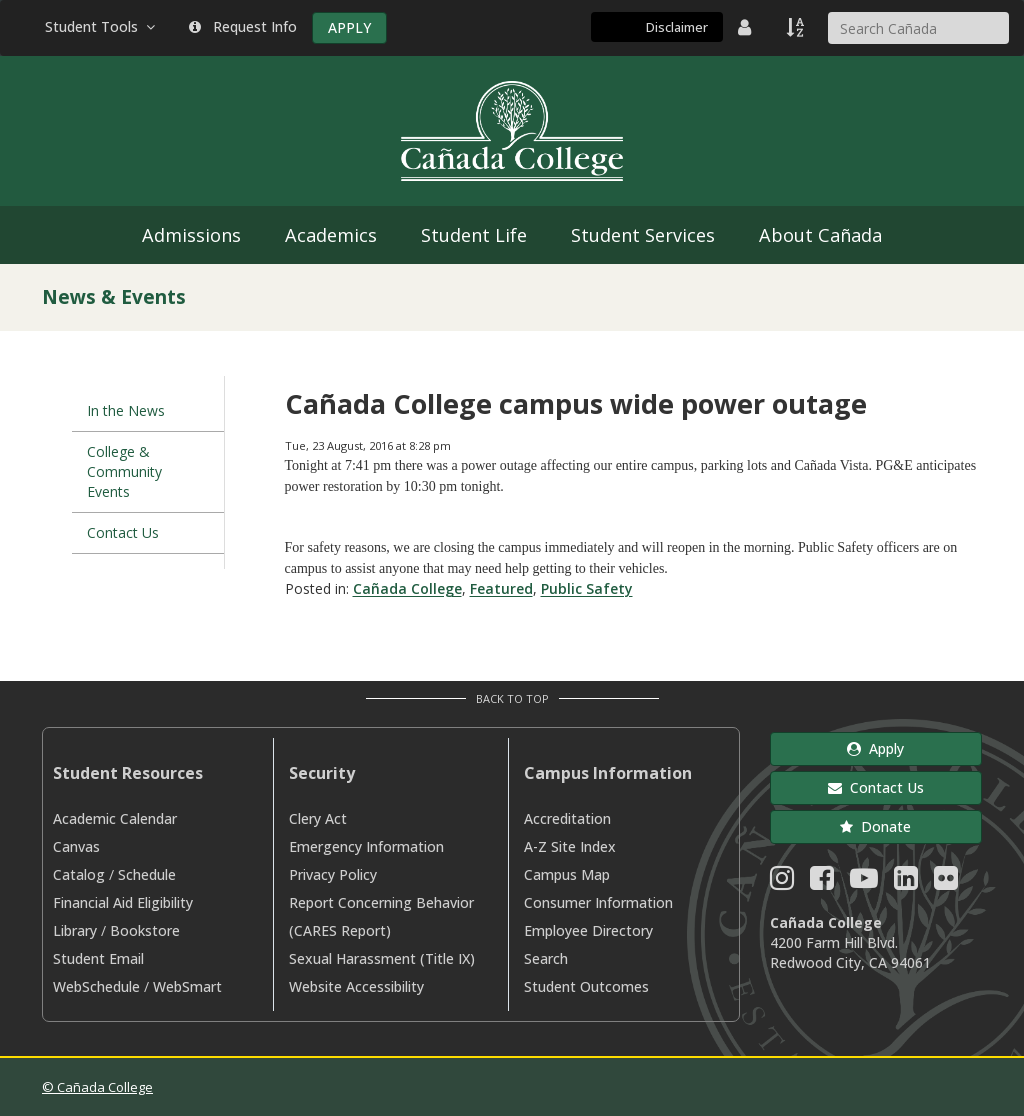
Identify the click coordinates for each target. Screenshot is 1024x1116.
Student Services (643, 235)
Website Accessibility (356, 986)
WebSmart (187, 986)
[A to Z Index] (797, 27)
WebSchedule (96, 986)
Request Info (243, 26)
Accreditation (567, 818)
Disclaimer (677, 27)
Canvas (76, 846)
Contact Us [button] (876, 787)
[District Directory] (747, 27)
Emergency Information (366, 846)
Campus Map (567, 874)
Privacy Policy (333, 874)
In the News (126, 410)
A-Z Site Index (570, 846)
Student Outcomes (586, 986)
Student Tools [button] (102, 26)
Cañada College (407, 588)
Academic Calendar (115, 818)
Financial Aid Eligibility (123, 902)
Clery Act (318, 818)
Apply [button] (875, 748)
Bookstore (145, 930)
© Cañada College (97, 1087)
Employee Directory (588, 930)
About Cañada (820, 235)
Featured (501, 588)
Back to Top (512, 698)
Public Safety (587, 588)
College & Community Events (124, 471)
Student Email (98, 958)
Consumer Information (598, 902)
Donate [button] (875, 826)
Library (75, 930)
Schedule (147, 874)
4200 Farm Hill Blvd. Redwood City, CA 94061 (850, 952)
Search (546, 958)
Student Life (474, 235)
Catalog (79, 874)
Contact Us (123, 532)
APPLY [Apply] (349, 27)
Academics (331, 235)
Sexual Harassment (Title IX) (382, 958)
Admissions (191, 235)
